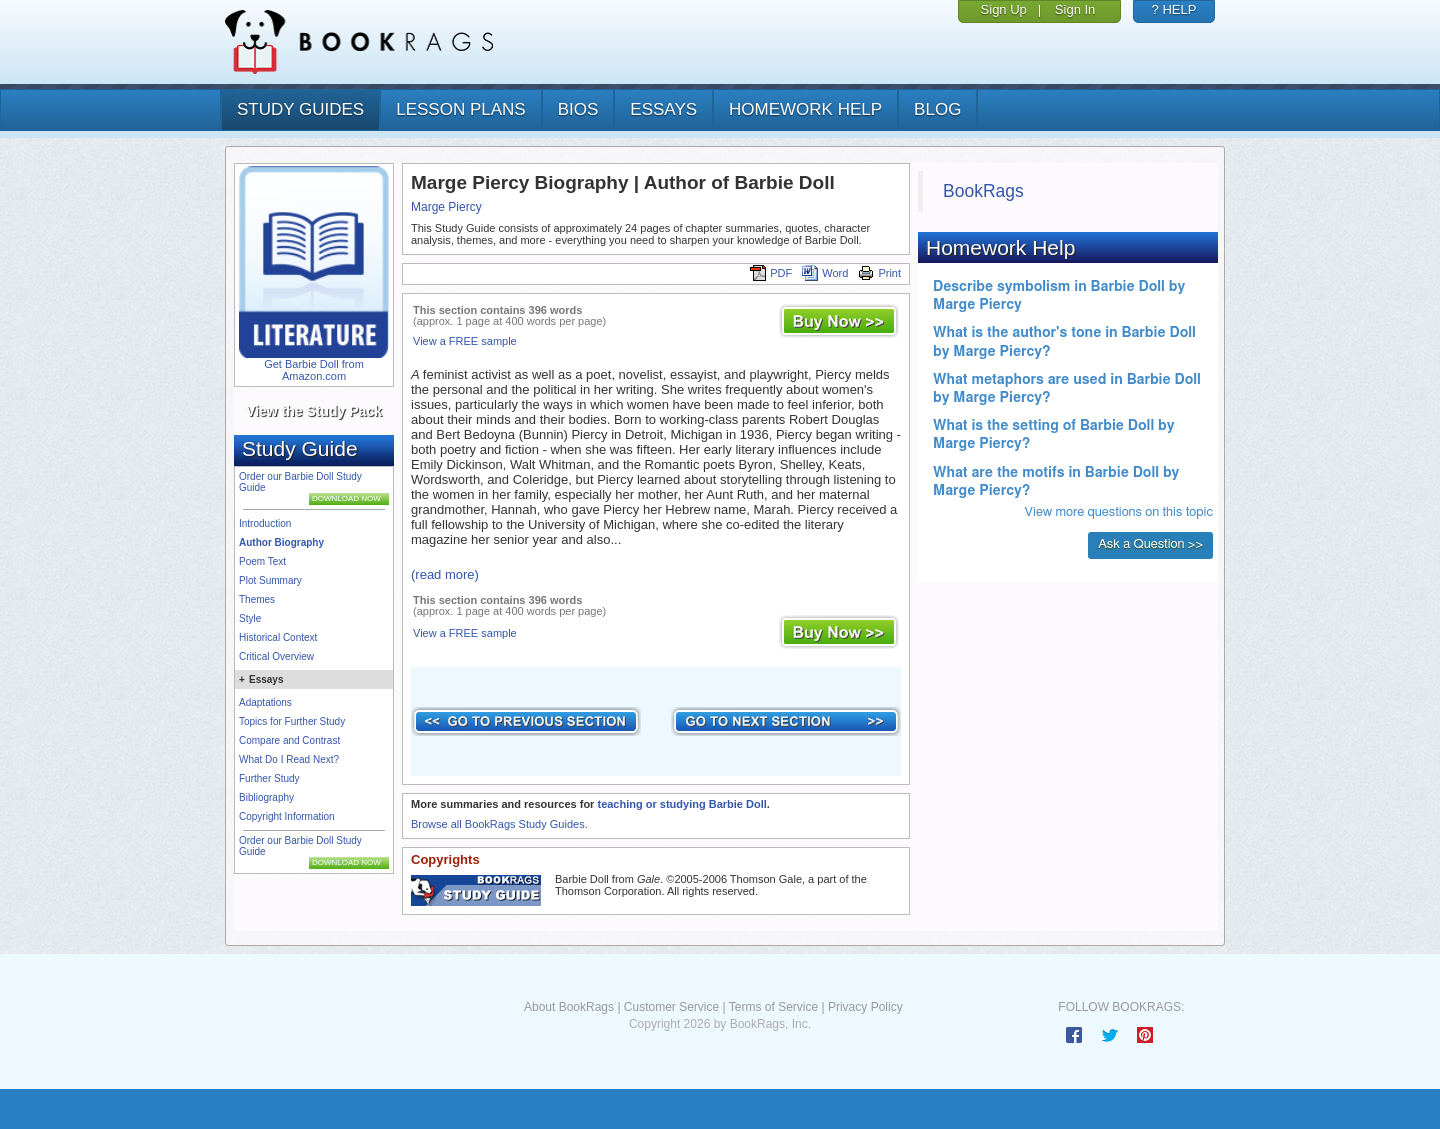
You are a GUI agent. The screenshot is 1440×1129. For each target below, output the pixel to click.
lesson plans (460, 109)
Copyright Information (287, 816)
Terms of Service (773, 1007)
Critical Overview (276, 656)
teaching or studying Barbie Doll (681, 804)
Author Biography (281, 542)
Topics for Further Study (292, 721)
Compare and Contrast (289, 740)
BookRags (983, 191)
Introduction (265, 523)
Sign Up (1004, 9)
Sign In (1075, 9)
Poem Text (262, 561)
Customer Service (671, 1007)
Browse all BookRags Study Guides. (499, 824)
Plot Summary (270, 580)
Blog (937, 109)
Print (879, 273)
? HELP (1174, 9)
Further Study (269, 778)
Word (825, 273)
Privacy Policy (865, 1007)
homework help (805, 109)
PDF (771, 273)
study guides (300, 109)
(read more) (445, 574)
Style (250, 618)
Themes (257, 599)
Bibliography (266, 797)
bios (578, 109)
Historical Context (278, 637)
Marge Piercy (446, 207)
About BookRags (569, 1007)
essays (663, 109)
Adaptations (265, 702)
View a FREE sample (465, 341)
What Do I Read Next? (289, 759)
